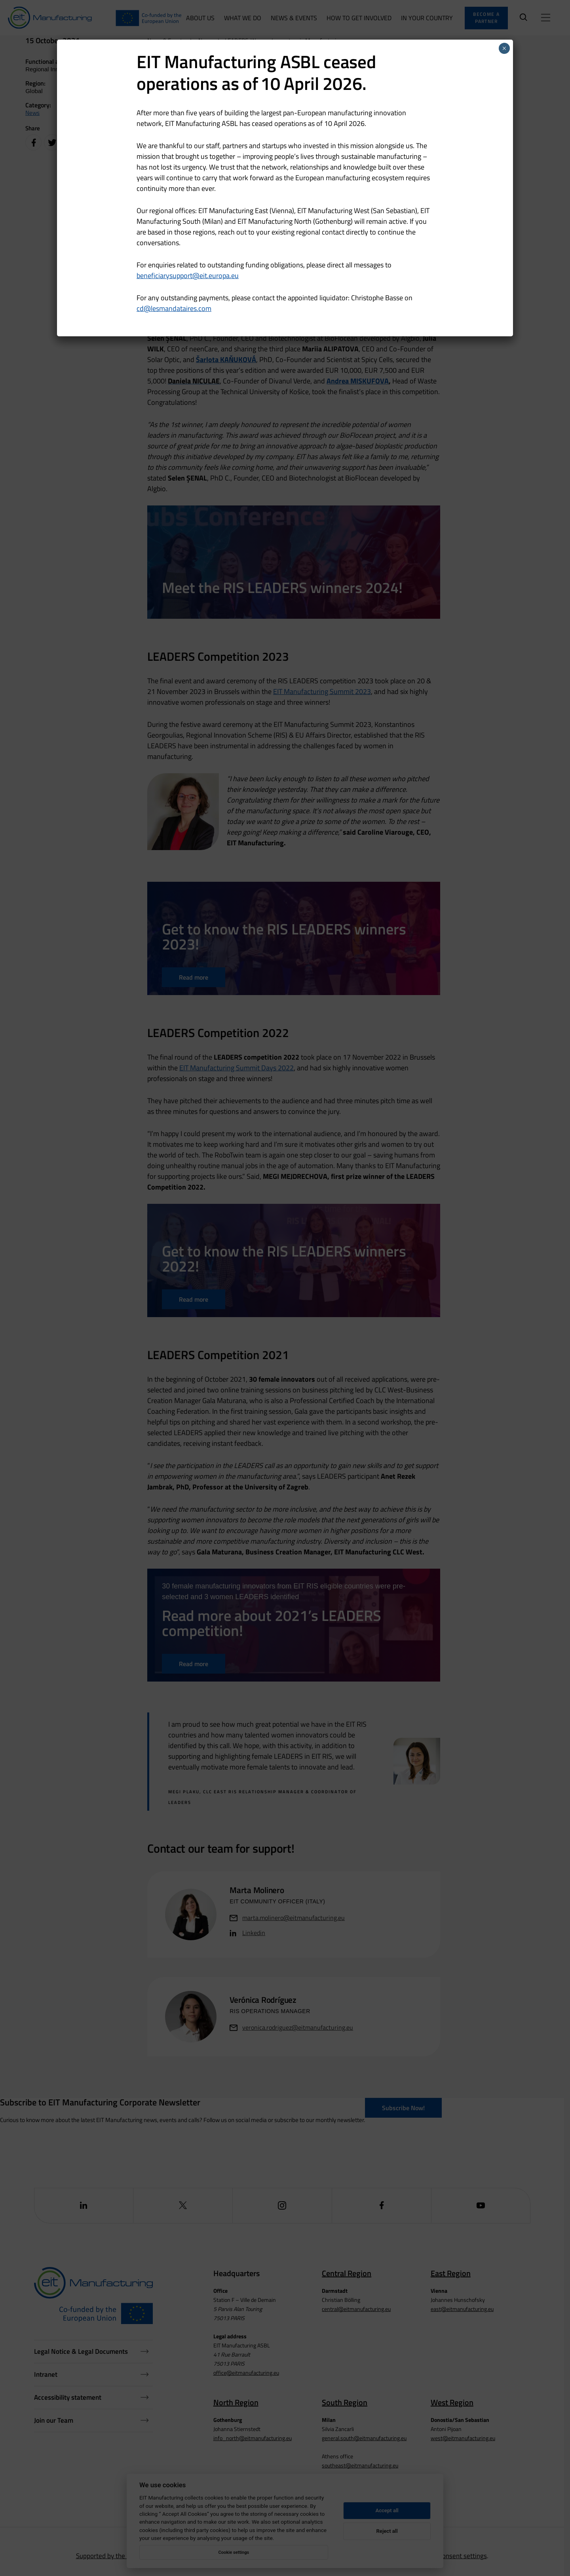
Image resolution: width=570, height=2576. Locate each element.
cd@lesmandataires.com (174, 308)
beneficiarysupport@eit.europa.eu (188, 275)
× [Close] (504, 48)
